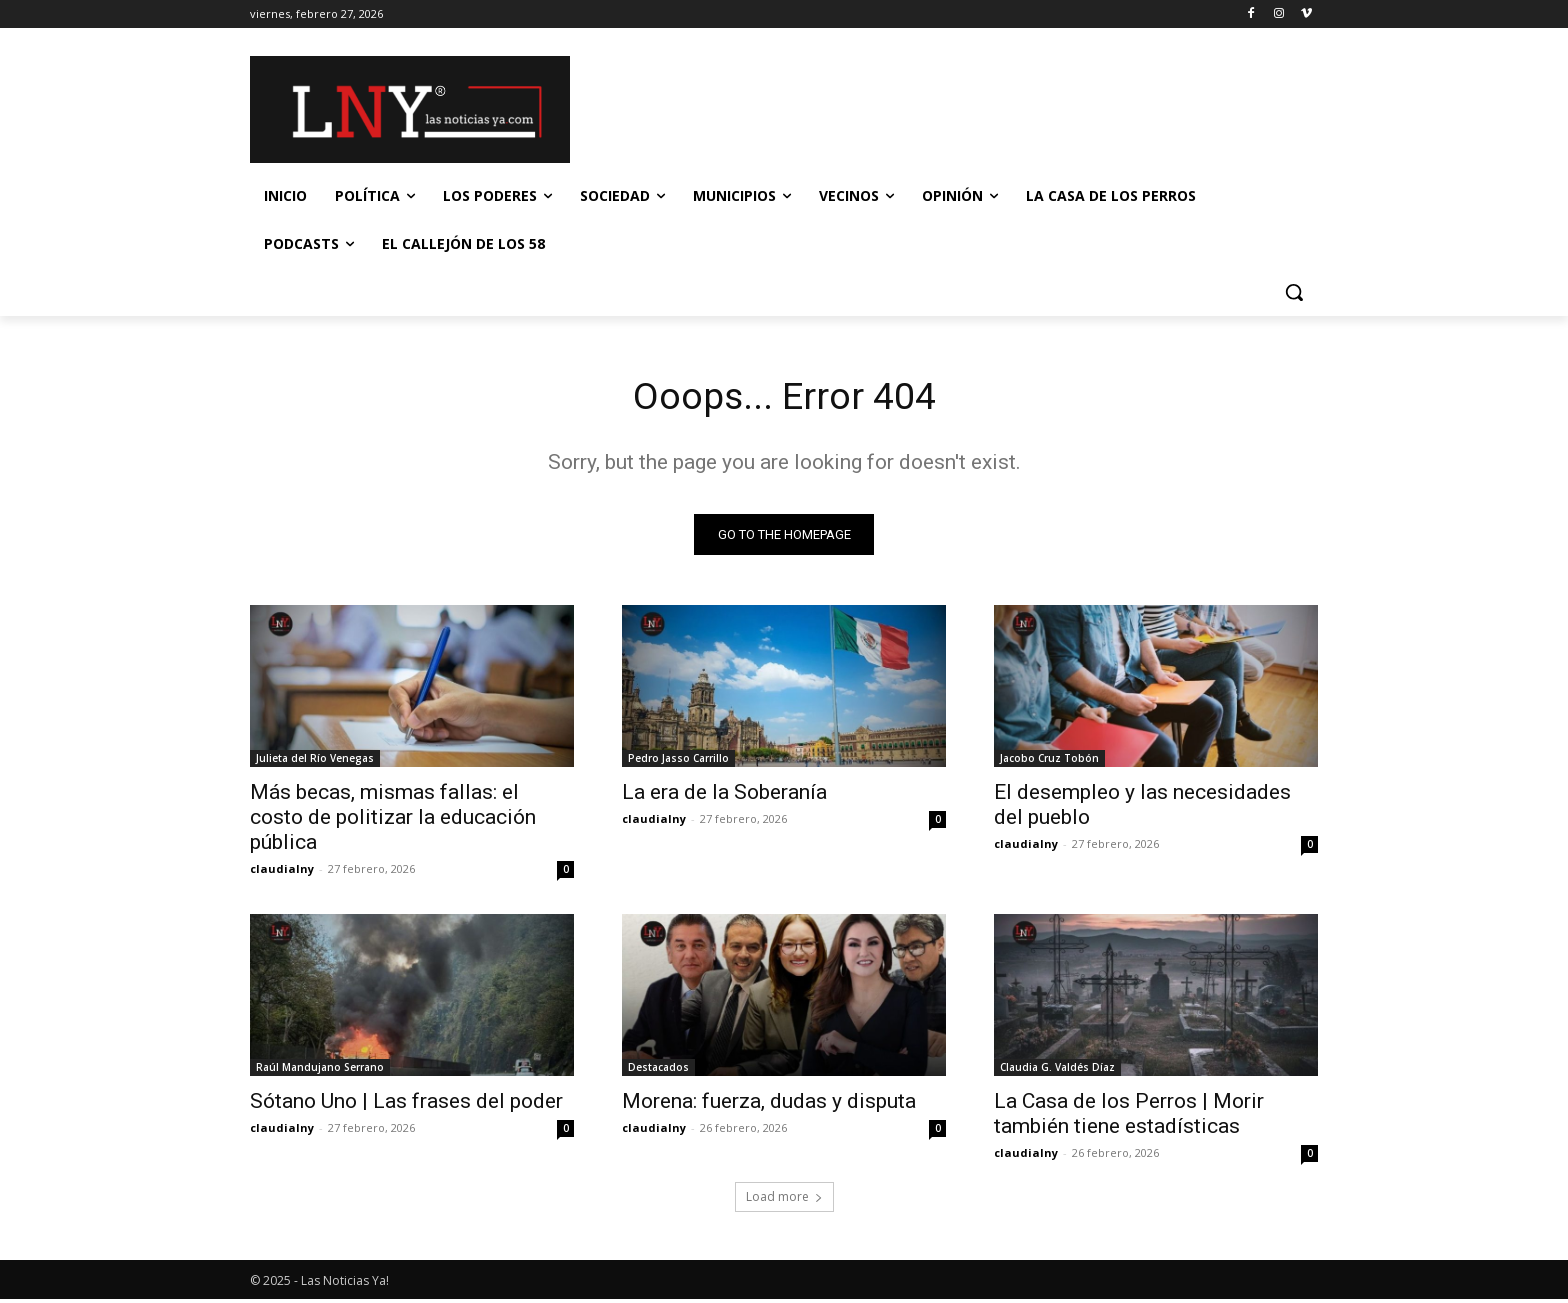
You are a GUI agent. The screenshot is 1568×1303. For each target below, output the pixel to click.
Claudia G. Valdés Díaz (1057, 1071)
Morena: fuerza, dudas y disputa (769, 1105)
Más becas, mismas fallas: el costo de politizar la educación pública (393, 821)
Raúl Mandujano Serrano (320, 1071)
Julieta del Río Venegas (315, 762)
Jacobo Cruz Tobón (1049, 762)
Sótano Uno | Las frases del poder (406, 1105)
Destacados (658, 1071)
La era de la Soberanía (724, 796)
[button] (1294, 292)
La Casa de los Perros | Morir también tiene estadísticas (1129, 1117)
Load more (784, 1200)
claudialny (282, 872)
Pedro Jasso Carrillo (678, 762)
